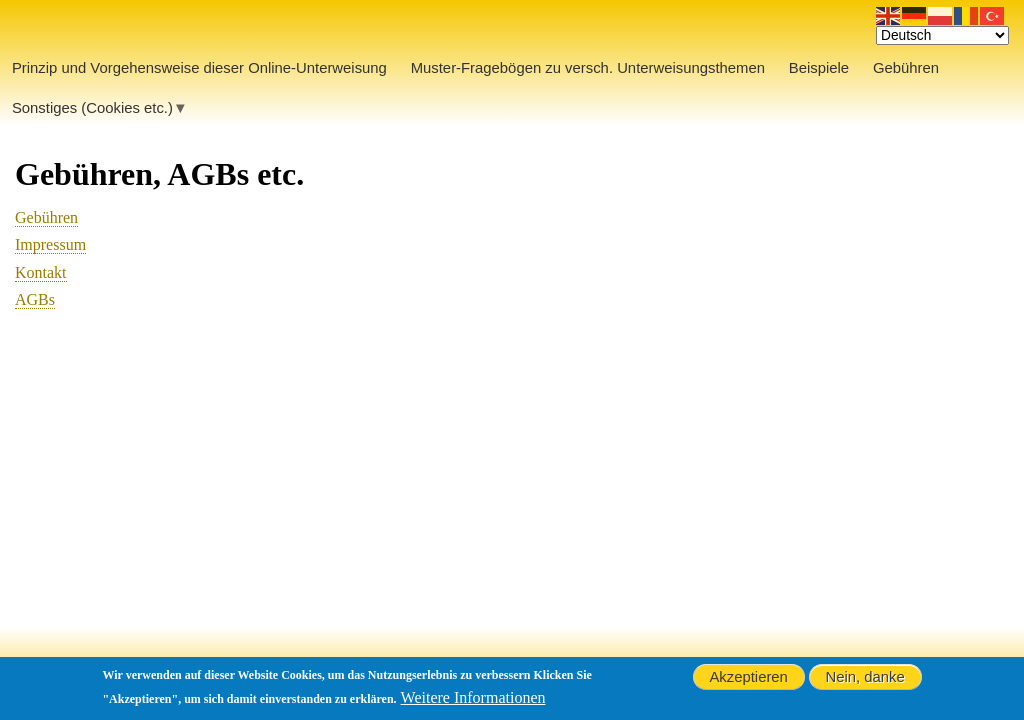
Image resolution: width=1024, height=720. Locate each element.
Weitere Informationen (473, 698)
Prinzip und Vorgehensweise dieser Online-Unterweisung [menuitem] (199, 68)
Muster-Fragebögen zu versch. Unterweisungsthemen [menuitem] (588, 68)
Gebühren (46, 217)
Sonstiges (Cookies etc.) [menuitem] (92, 113)
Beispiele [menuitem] (819, 68)
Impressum (50, 244)
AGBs (35, 299)
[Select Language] (942, 35)
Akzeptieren (748, 678)
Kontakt (41, 272)
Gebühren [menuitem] (906, 68)
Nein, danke (864, 678)
